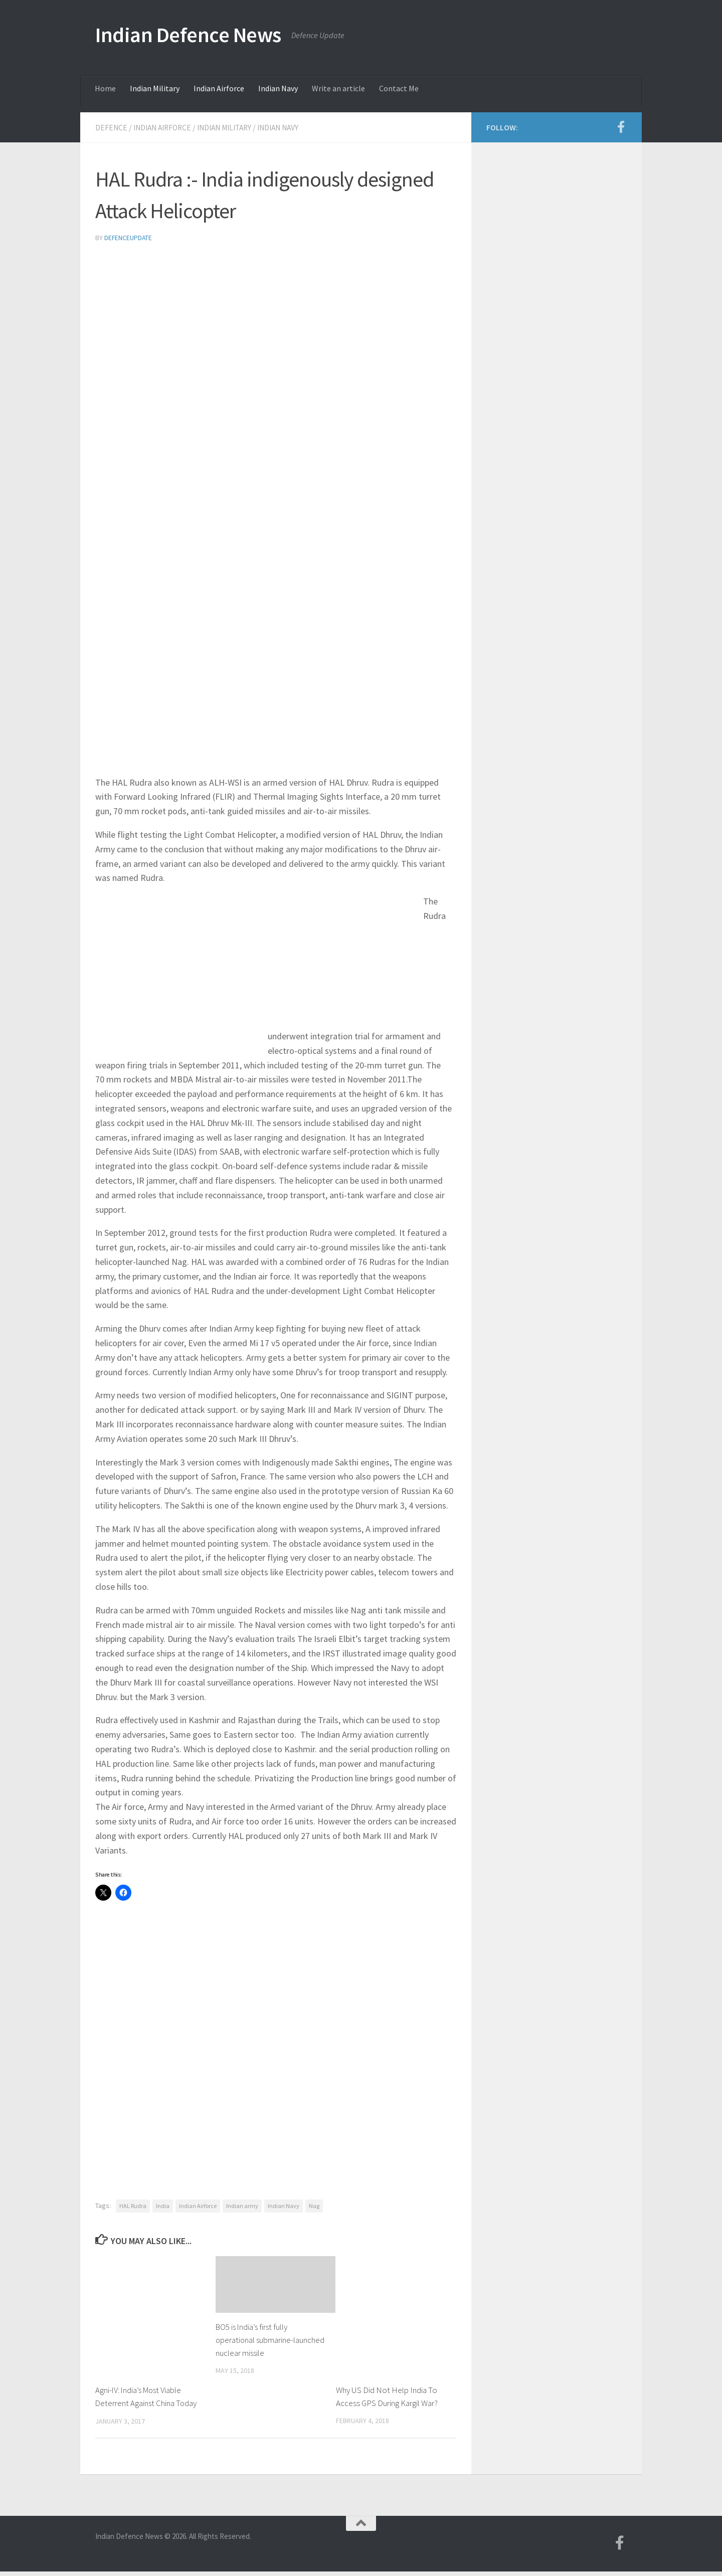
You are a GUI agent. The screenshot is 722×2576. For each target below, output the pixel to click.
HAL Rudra (132, 2205)
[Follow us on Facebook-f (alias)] (621, 127)
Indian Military (154, 88)
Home (105, 88)
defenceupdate (128, 237)
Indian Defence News (188, 35)
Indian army (242, 2205)
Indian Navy (278, 88)
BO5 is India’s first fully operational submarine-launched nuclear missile (257, 2339)
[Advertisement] (275, 326)
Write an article (338, 88)
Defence (111, 127)
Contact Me (399, 88)
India (162, 2205)
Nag (314, 2205)
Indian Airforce (219, 88)
